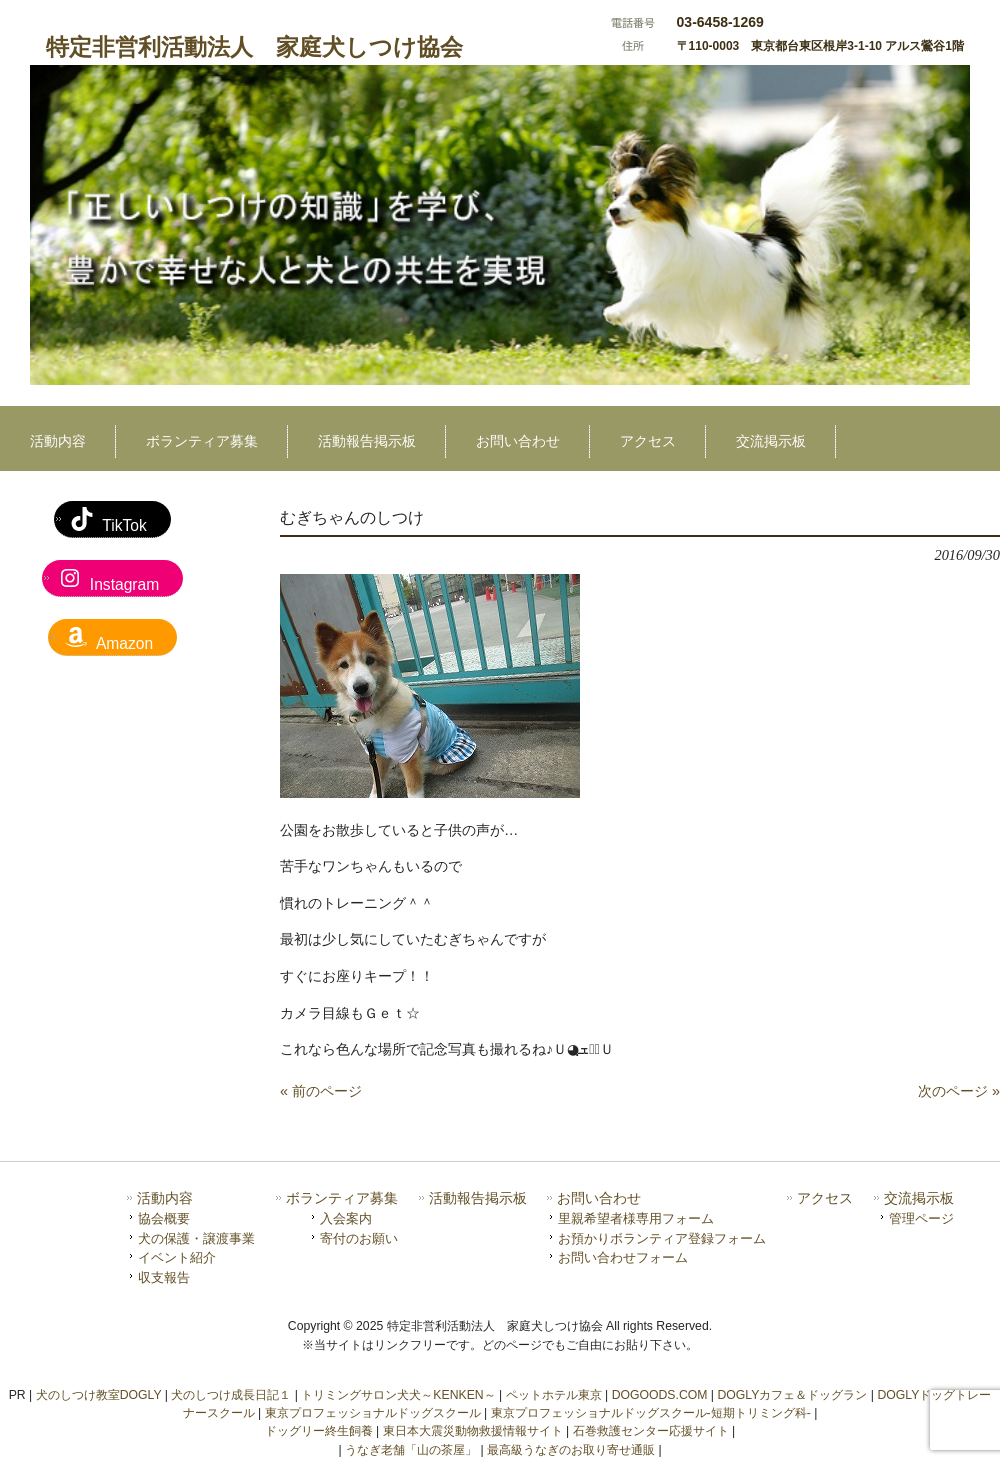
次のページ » (959, 1091)
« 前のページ (321, 1091)
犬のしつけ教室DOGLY (99, 1395)
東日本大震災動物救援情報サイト (473, 1431)
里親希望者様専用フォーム (636, 1218)
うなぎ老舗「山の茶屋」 (411, 1450)
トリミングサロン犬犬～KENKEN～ (398, 1395)
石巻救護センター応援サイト (651, 1431)
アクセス (825, 1198)
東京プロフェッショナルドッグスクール (373, 1413)
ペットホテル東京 (554, 1395)
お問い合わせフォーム (623, 1257)
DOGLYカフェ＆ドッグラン (792, 1395)
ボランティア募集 (342, 1198)
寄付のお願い (359, 1238)
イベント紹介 (177, 1257)
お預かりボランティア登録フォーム (662, 1238)
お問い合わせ (599, 1198)
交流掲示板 (919, 1198)
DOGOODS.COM (660, 1395)
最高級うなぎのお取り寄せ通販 (571, 1450)
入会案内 (346, 1218)
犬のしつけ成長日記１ (231, 1395)
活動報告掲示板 (478, 1198)
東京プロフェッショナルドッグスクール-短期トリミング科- (651, 1413)
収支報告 (164, 1277)
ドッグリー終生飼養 (319, 1431)
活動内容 (165, 1198)
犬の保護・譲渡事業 (196, 1238)
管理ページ (921, 1218)
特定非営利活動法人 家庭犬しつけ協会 (254, 47)
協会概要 (164, 1218)
